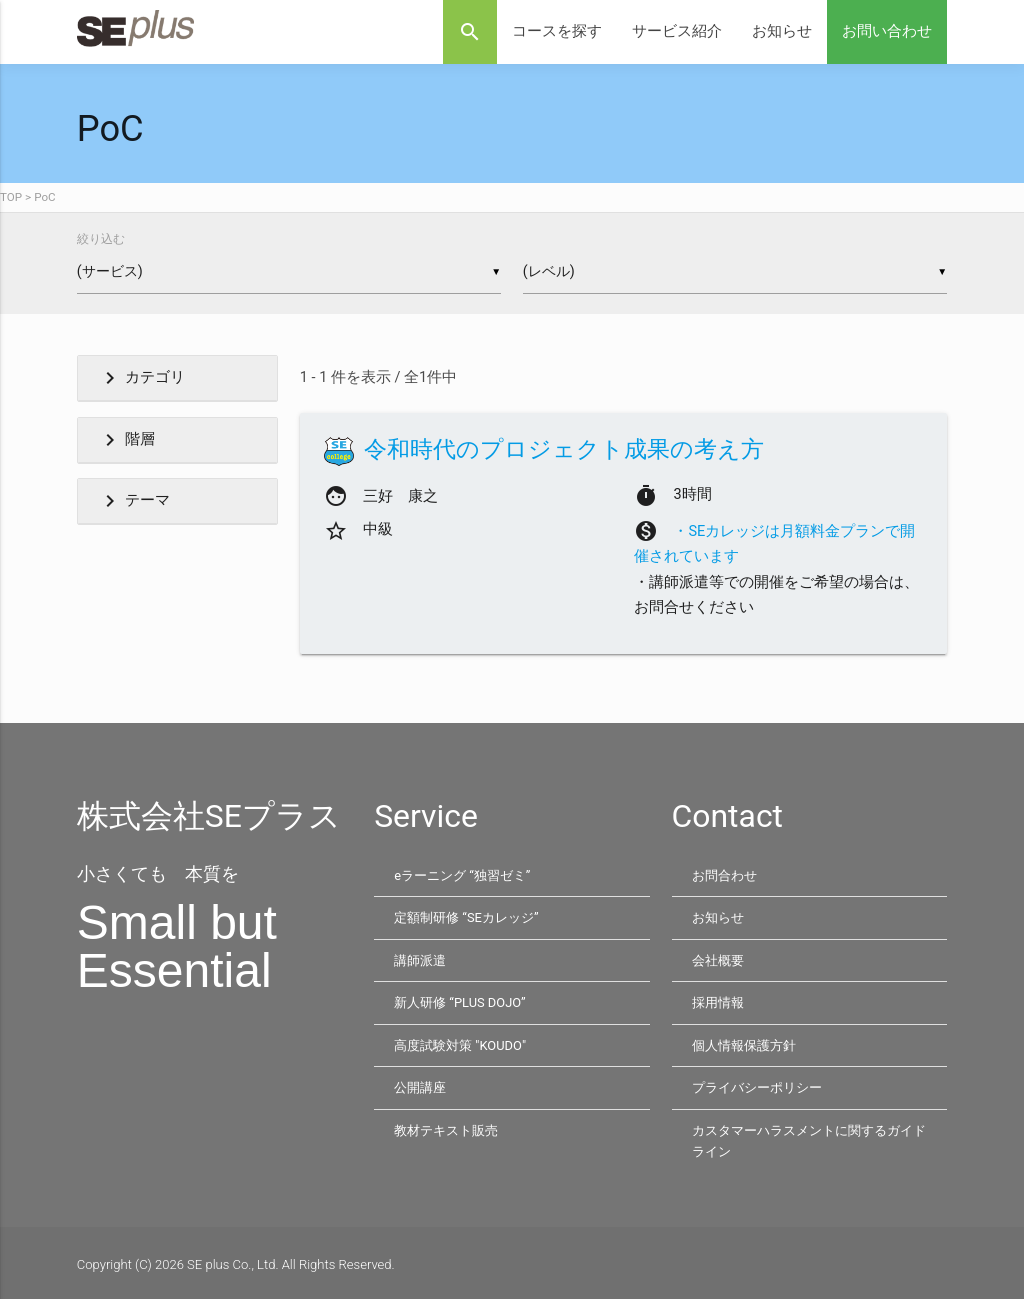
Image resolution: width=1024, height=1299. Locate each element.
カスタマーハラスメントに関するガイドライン (809, 1137)
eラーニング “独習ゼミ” (462, 875)
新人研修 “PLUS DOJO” (460, 1001)
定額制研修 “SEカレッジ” (466, 917)
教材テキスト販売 (446, 1126)
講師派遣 (420, 959)
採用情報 (718, 1001)
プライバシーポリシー (757, 1084)
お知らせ (782, 31)
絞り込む (101, 239)
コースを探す (557, 31)
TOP (11, 197)
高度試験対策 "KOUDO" (460, 1042)
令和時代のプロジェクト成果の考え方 (564, 450)
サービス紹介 (677, 31)
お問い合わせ (887, 31)
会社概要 (718, 959)
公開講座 (420, 1084)
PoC (44, 197)
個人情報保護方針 (744, 1042)
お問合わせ (724, 875)
